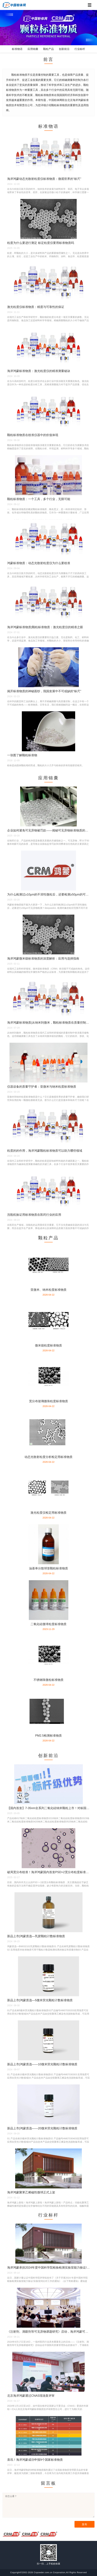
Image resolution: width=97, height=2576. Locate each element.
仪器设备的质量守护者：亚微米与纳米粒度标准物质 (41, 1086)
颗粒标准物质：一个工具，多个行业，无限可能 (38, 499)
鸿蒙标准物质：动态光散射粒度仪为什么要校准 (38, 563)
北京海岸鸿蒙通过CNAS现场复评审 (30, 2395)
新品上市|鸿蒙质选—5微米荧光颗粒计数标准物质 (40, 2000)
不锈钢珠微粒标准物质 (49, 1680)
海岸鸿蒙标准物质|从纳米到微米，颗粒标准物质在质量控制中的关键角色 (48, 1022)
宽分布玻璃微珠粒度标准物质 (48, 1401)
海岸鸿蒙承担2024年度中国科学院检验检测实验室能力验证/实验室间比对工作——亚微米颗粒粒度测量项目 (48, 2267)
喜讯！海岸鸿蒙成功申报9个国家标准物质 (35, 2459)
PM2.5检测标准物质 (48, 1735)
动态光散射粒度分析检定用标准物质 (48, 1457)
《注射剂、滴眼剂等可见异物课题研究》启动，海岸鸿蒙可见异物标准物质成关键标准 (48, 2331)
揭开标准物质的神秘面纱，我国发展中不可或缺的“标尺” (44, 691)
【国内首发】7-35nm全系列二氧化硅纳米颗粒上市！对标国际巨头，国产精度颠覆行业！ (48, 1808)
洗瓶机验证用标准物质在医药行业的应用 (34, 1214)
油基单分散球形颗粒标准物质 (48, 1568)
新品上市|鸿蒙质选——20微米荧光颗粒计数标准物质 (42, 2128)
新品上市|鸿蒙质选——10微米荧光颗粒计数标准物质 (42, 2064)
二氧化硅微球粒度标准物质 (48, 1624)
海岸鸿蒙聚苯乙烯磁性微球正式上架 (31, 2192)
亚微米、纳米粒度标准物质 (48, 1289)
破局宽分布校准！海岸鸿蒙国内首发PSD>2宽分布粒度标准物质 (48, 1872)
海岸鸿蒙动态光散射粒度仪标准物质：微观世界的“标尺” (44, 178)
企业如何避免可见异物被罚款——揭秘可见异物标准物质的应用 (48, 830)
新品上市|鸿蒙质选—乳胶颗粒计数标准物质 (36, 1936)
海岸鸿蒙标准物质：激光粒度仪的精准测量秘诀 (38, 371)
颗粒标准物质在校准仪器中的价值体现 (32, 435)
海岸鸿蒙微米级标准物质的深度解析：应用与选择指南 (43, 958)
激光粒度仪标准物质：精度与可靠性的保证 (35, 307)
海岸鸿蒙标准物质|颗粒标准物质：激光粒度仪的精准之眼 (45, 627)
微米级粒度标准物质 (48, 1345)
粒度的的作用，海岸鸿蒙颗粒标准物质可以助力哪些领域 (44, 1150)
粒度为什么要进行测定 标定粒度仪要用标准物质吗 (40, 243)
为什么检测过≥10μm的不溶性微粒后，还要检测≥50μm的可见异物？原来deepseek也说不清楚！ (48, 894)
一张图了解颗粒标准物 (22, 755)
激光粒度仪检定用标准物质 (48, 1512)
